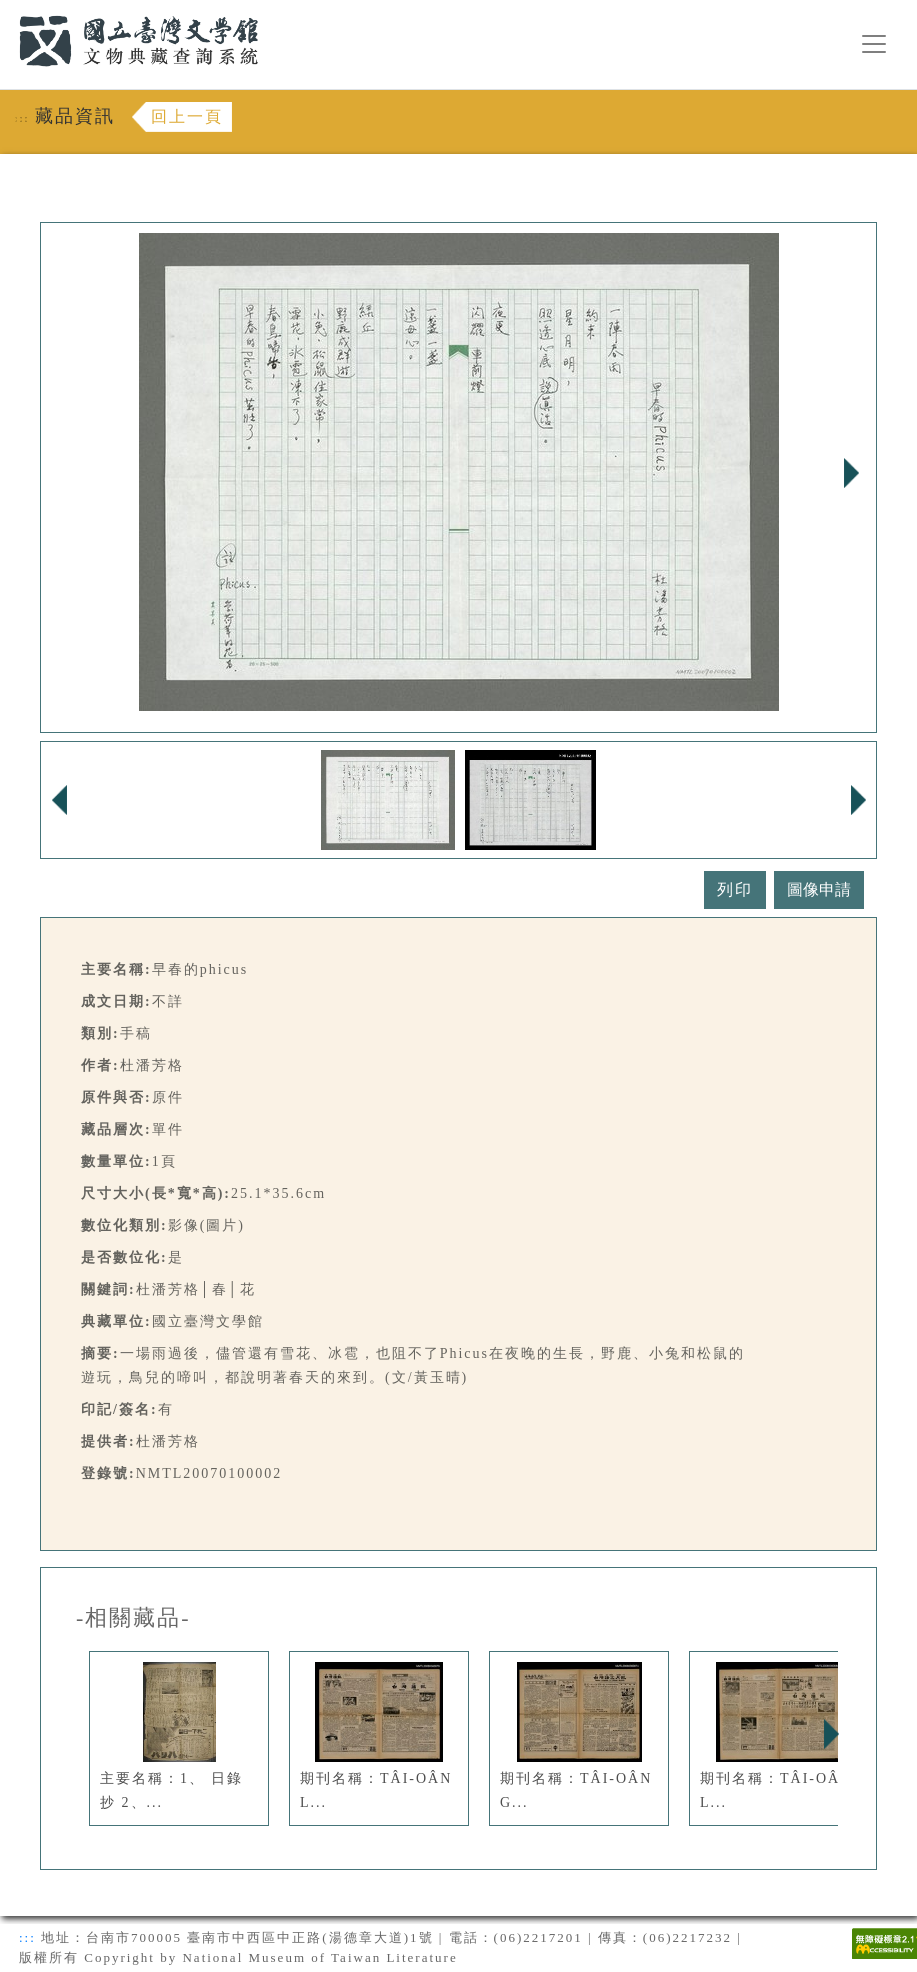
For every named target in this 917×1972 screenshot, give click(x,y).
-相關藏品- (133, 1618)
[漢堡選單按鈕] (874, 44)
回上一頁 (187, 116)
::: (7, 11)
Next (851, 473)
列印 (735, 889)
